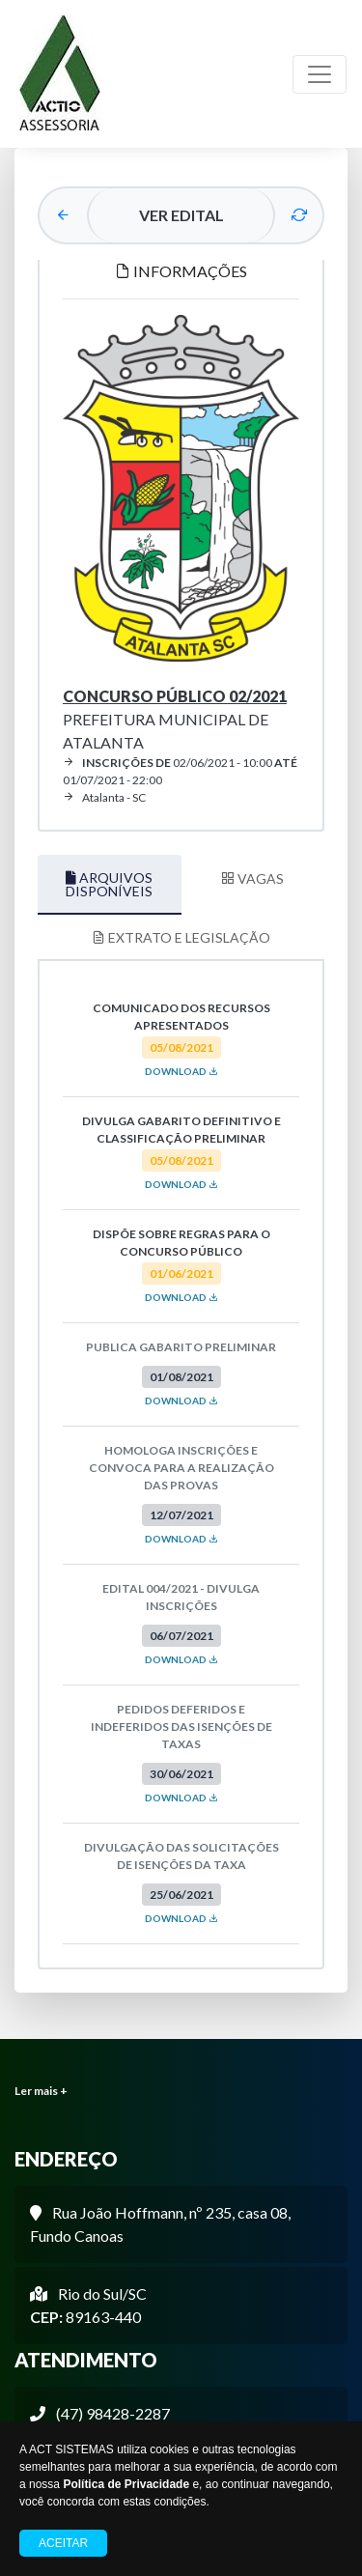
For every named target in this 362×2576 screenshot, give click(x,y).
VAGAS (252, 878)
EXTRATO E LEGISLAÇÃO (181, 937)
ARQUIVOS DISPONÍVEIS (109, 884)
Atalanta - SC (104, 797)
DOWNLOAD (181, 1071)
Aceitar (63, 2543)
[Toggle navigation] (319, 74)
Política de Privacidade (126, 2484)
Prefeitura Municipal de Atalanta (175, 719)
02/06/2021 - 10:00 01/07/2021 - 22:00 (180, 771)
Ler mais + (41, 2090)
